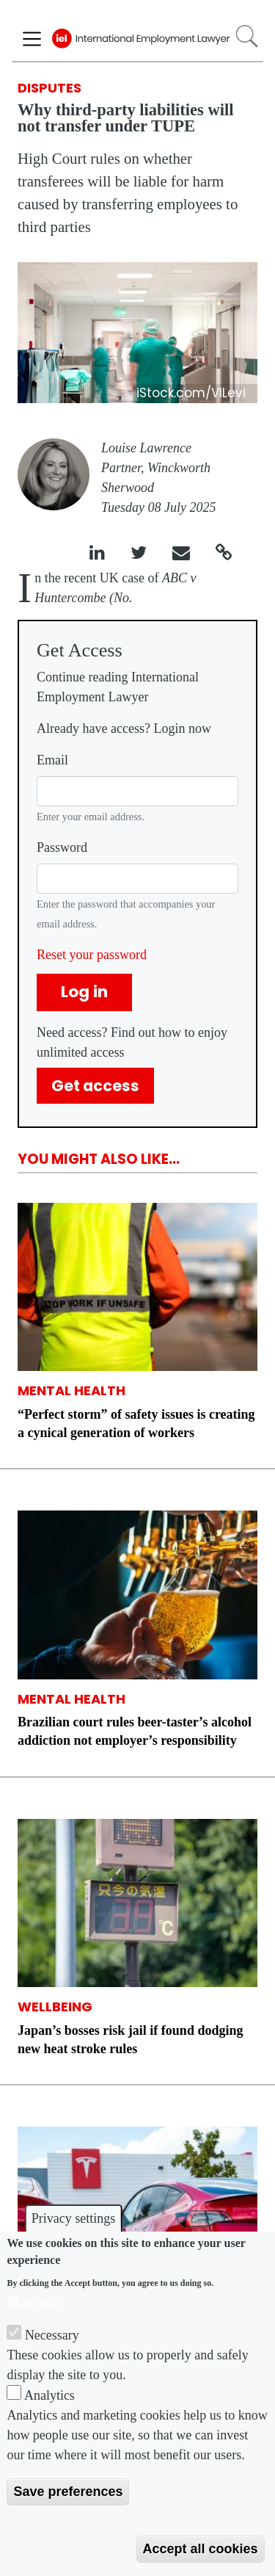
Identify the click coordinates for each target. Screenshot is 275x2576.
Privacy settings (74, 2218)
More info (33, 2301)
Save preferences (67, 2491)
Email (52, 760)
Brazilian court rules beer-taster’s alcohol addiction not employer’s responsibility (135, 1731)
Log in (84, 991)
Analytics (49, 2395)
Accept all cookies (200, 2548)
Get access (95, 1085)
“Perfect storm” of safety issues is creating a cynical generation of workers (136, 1423)
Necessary (52, 2335)
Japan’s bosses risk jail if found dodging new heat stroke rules (130, 2039)
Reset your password (92, 954)
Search (247, 36)
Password (62, 847)
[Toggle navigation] (32, 38)
